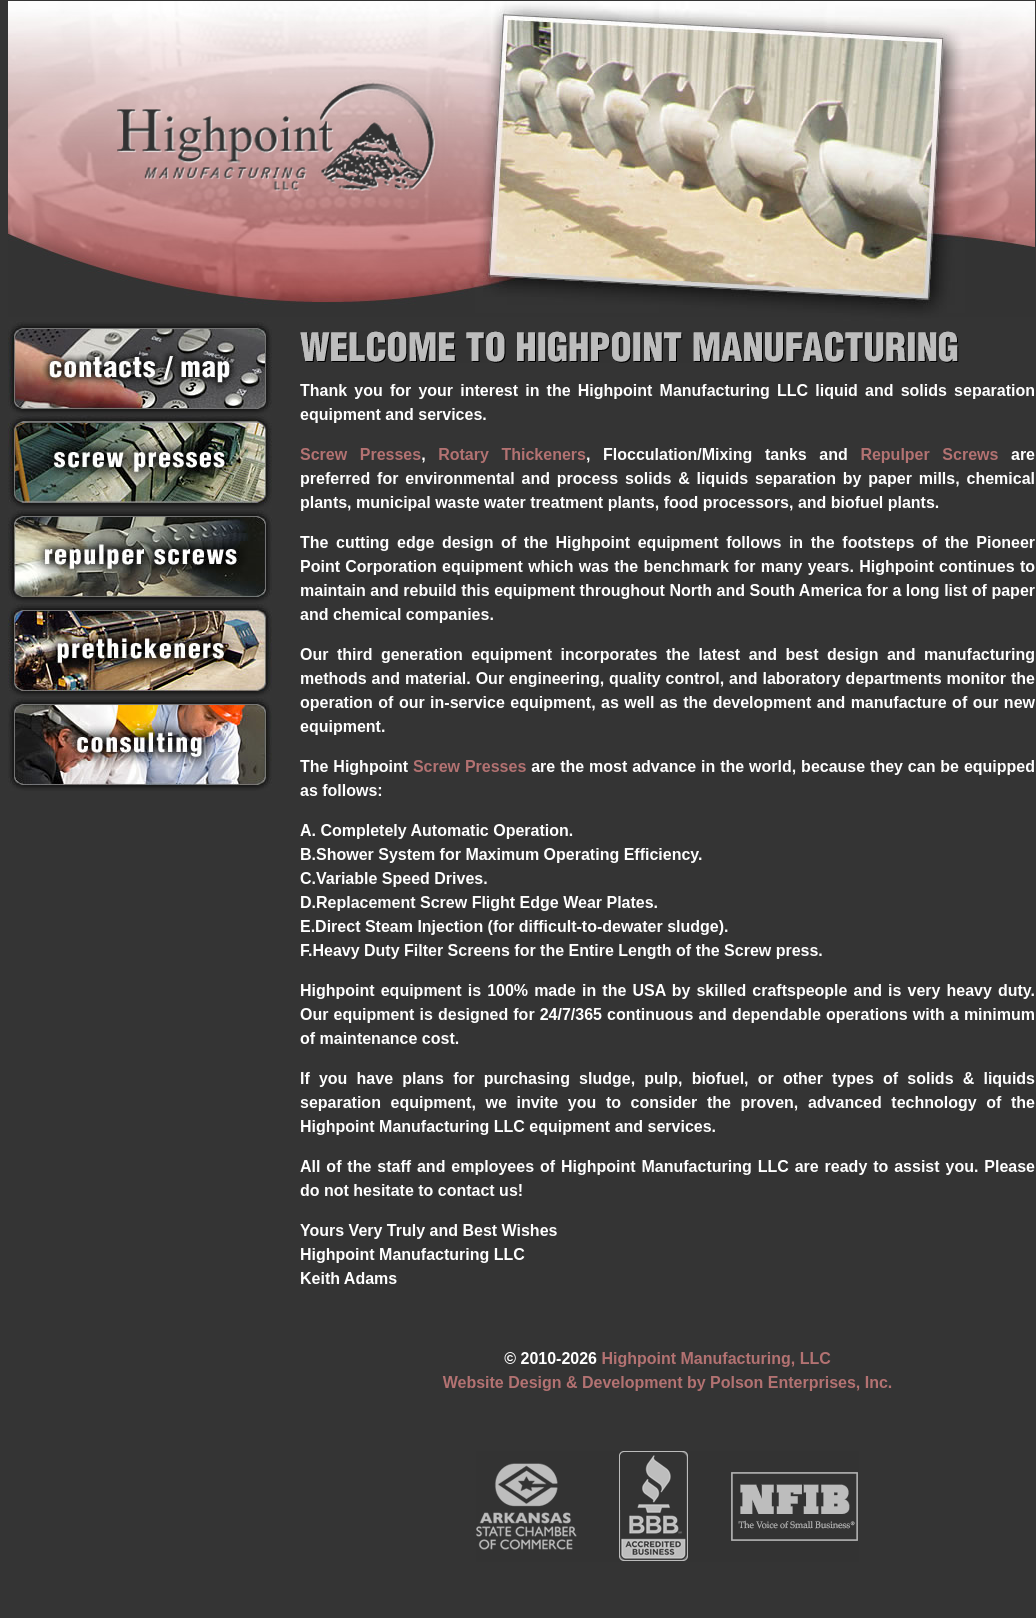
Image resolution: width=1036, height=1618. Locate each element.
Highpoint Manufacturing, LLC (715, 1358)
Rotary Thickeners (512, 454)
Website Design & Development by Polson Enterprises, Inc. (668, 1382)
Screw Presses (360, 454)
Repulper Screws (929, 454)
